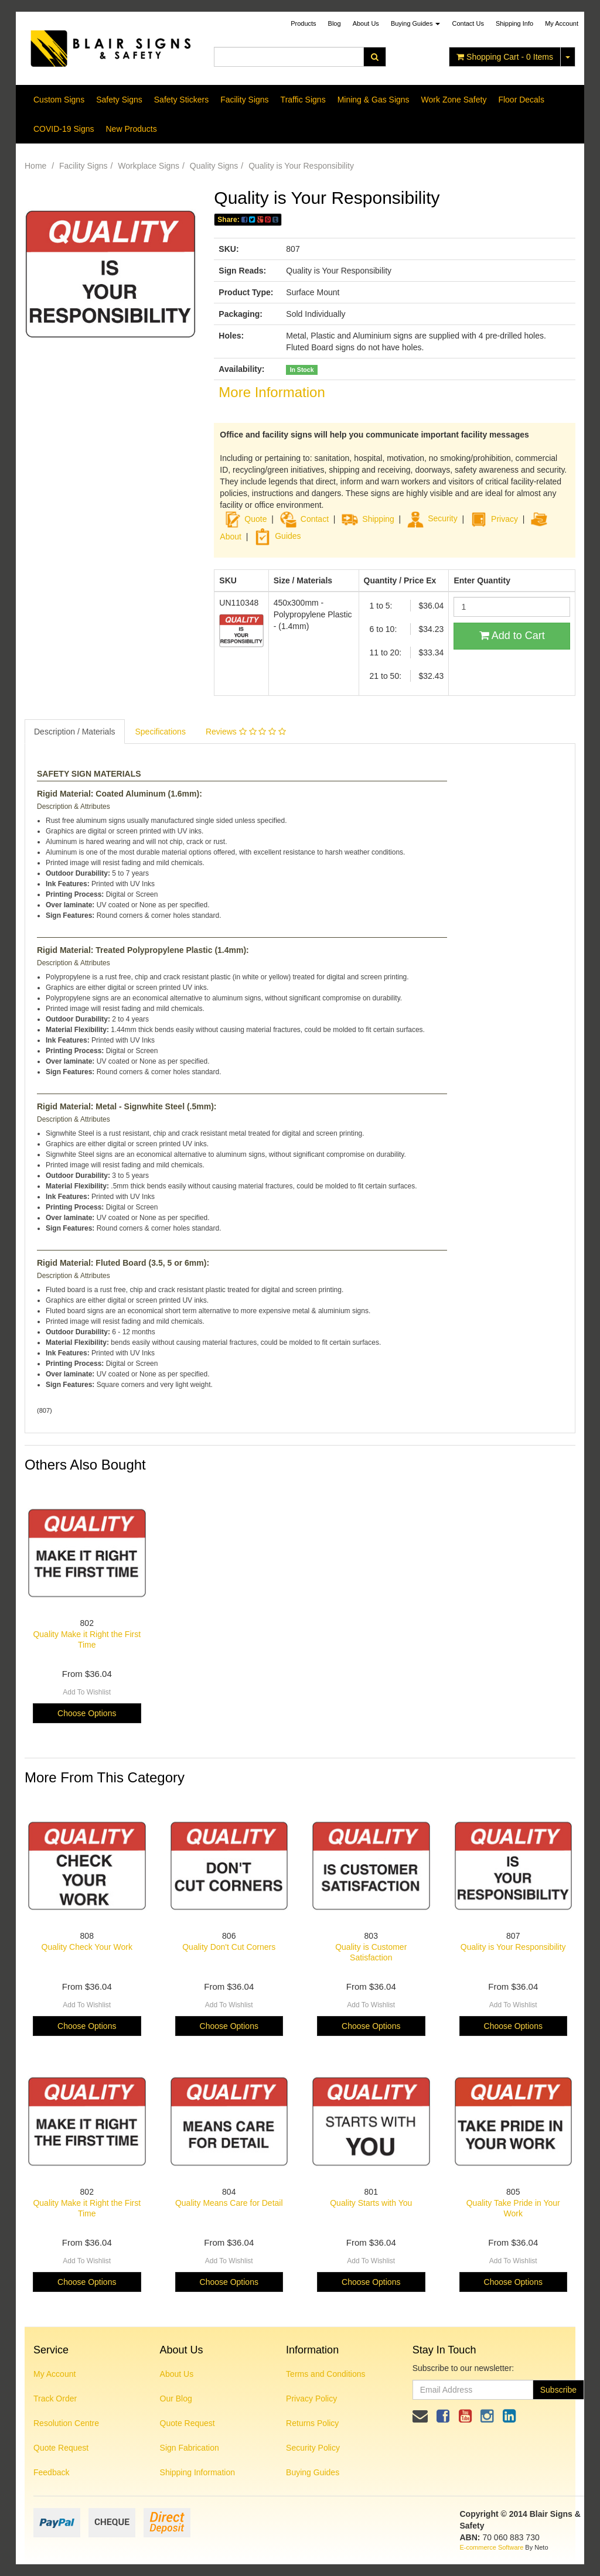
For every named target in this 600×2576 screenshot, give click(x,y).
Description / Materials (74, 731)
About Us (366, 23)
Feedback (51, 2472)
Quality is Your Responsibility (301, 165)
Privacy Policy (311, 2398)
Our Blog (176, 2398)
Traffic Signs (303, 99)
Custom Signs (58, 99)
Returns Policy (312, 2423)
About (230, 536)
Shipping (378, 518)
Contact (315, 518)
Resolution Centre (66, 2423)
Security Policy (313, 2447)
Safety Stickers (181, 99)
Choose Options (86, 1713)
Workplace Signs (148, 165)
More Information (272, 392)
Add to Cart (512, 635)
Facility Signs (244, 99)
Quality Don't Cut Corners (228, 1947)
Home (35, 165)
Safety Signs (119, 99)
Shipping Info (514, 23)
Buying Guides (416, 23)
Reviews (246, 731)
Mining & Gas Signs (374, 99)
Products (303, 23)
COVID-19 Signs (63, 129)
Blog (334, 23)
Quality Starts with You (371, 2203)
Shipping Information (197, 2472)
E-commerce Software (492, 2547)
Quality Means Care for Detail (229, 2203)
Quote (255, 518)
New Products (130, 129)
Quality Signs (214, 165)
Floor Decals (521, 99)
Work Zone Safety (454, 99)
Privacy (504, 518)
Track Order (55, 2398)
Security (432, 518)
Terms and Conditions (325, 2374)
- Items (504, 57)
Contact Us (467, 23)
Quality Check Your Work (87, 1947)
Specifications (160, 731)
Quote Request (60, 2447)
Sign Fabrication (189, 2447)
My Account (54, 2374)
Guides (277, 536)
